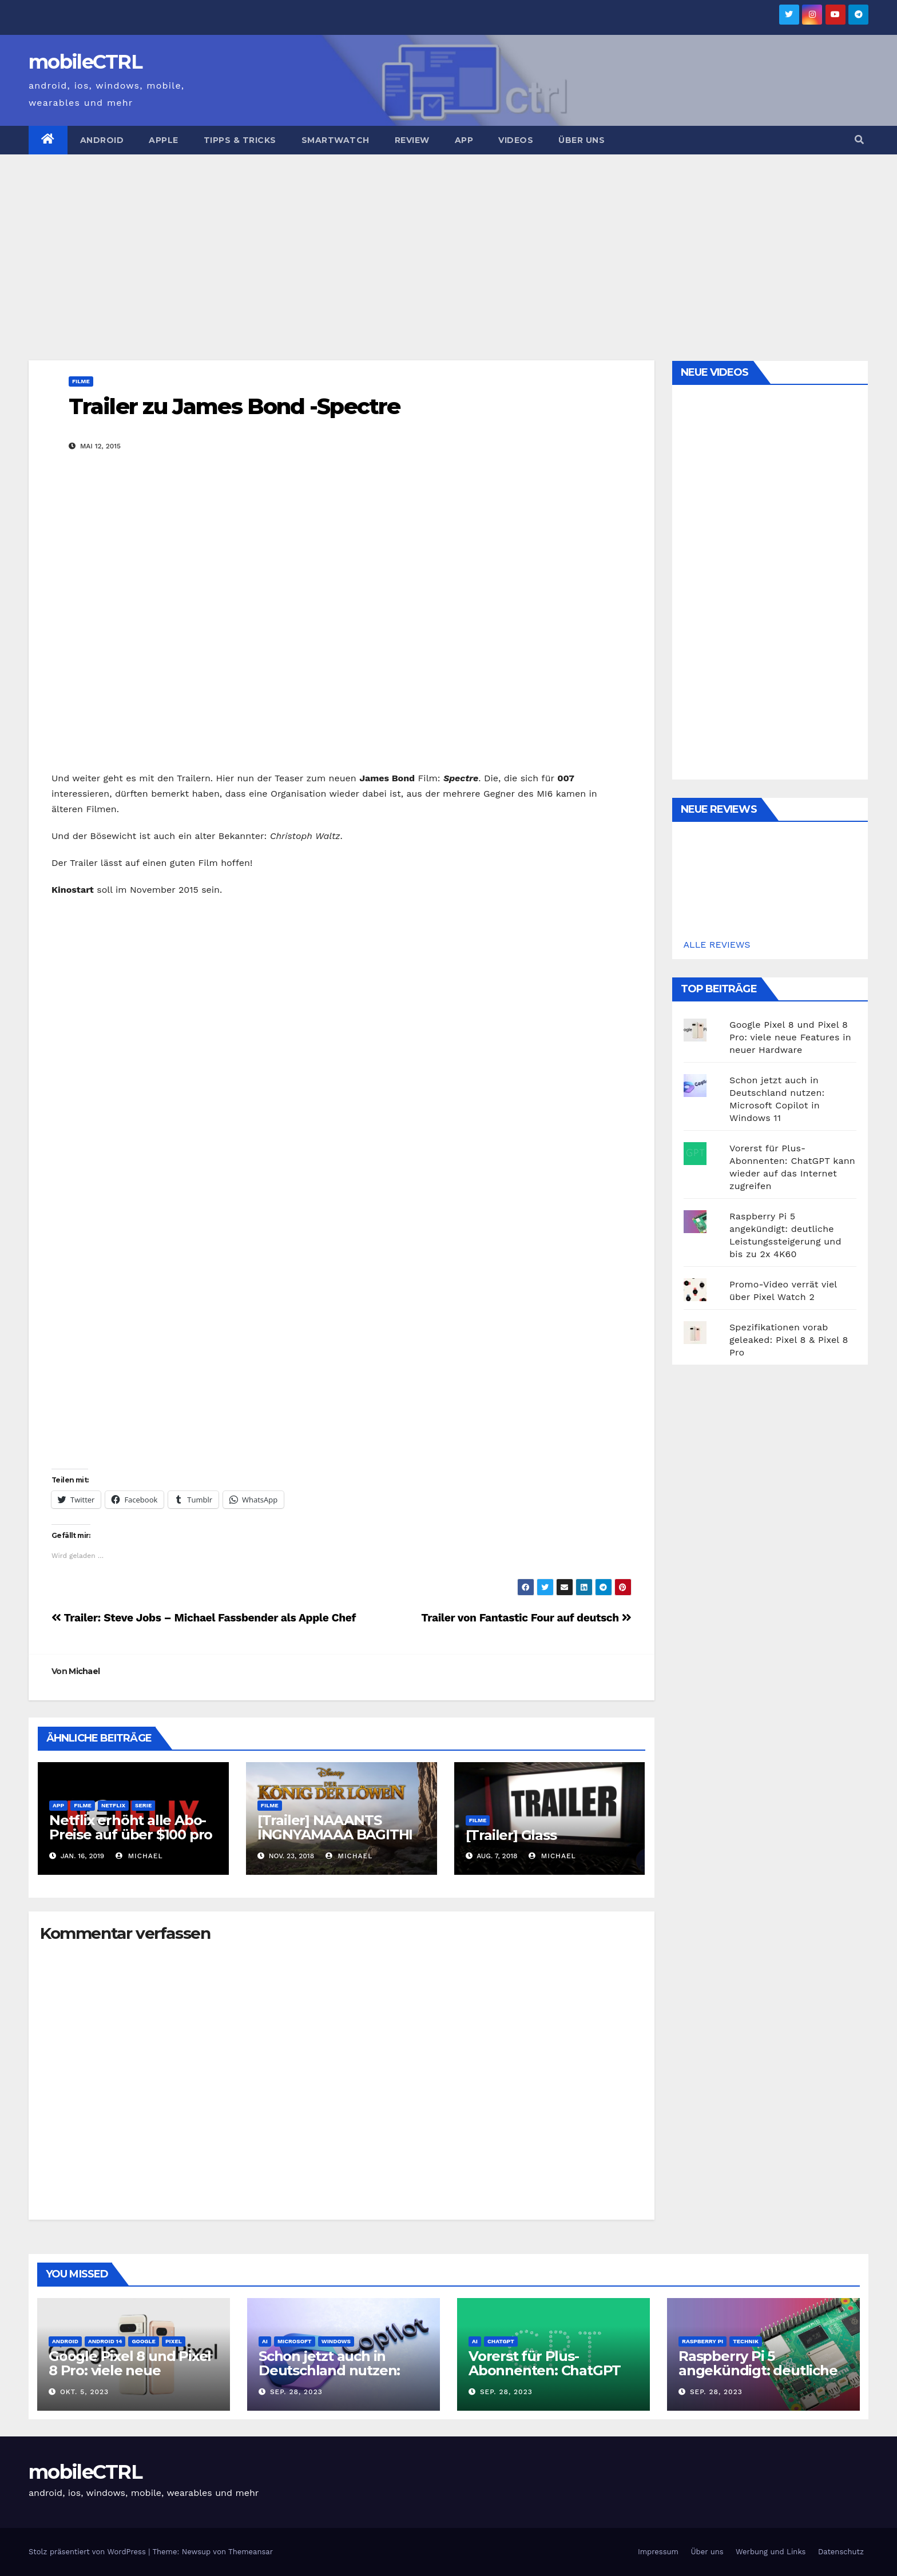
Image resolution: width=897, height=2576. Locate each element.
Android (102, 140)
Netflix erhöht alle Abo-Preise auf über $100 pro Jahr (130, 1834)
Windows (336, 2341)
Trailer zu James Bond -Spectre (234, 406)
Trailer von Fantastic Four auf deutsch (526, 1617)
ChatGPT (500, 2341)
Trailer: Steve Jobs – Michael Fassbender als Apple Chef (203, 1617)
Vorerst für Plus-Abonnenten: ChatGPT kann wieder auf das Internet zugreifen (545, 2377)
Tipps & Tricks (240, 140)
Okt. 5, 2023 (84, 2392)
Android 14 (105, 2341)
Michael (84, 1671)
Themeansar (250, 2551)
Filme (81, 381)
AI (265, 2341)
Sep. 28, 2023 (296, 2392)
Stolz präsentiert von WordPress (88, 2551)
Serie (143, 1805)
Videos (515, 140)
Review (412, 140)
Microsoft (294, 2341)
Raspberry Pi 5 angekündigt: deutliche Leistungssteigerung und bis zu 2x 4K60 (758, 2377)
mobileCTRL (85, 62)
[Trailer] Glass (511, 1835)
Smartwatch (335, 140)
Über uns (581, 140)
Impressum (658, 2551)
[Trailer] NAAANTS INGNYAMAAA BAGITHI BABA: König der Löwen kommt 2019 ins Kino (337, 1841)
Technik (746, 2341)
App (464, 140)
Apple (163, 140)
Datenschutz (841, 2551)
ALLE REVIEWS (717, 944)
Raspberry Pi (702, 2341)
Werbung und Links (770, 2551)
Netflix (113, 1805)
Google (144, 2341)
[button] (859, 139)
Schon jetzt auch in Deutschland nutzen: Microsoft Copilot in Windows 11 (329, 2377)
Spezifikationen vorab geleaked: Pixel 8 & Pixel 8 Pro (788, 1340)
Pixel (173, 2341)
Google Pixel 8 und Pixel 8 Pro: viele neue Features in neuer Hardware (790, 1037)
